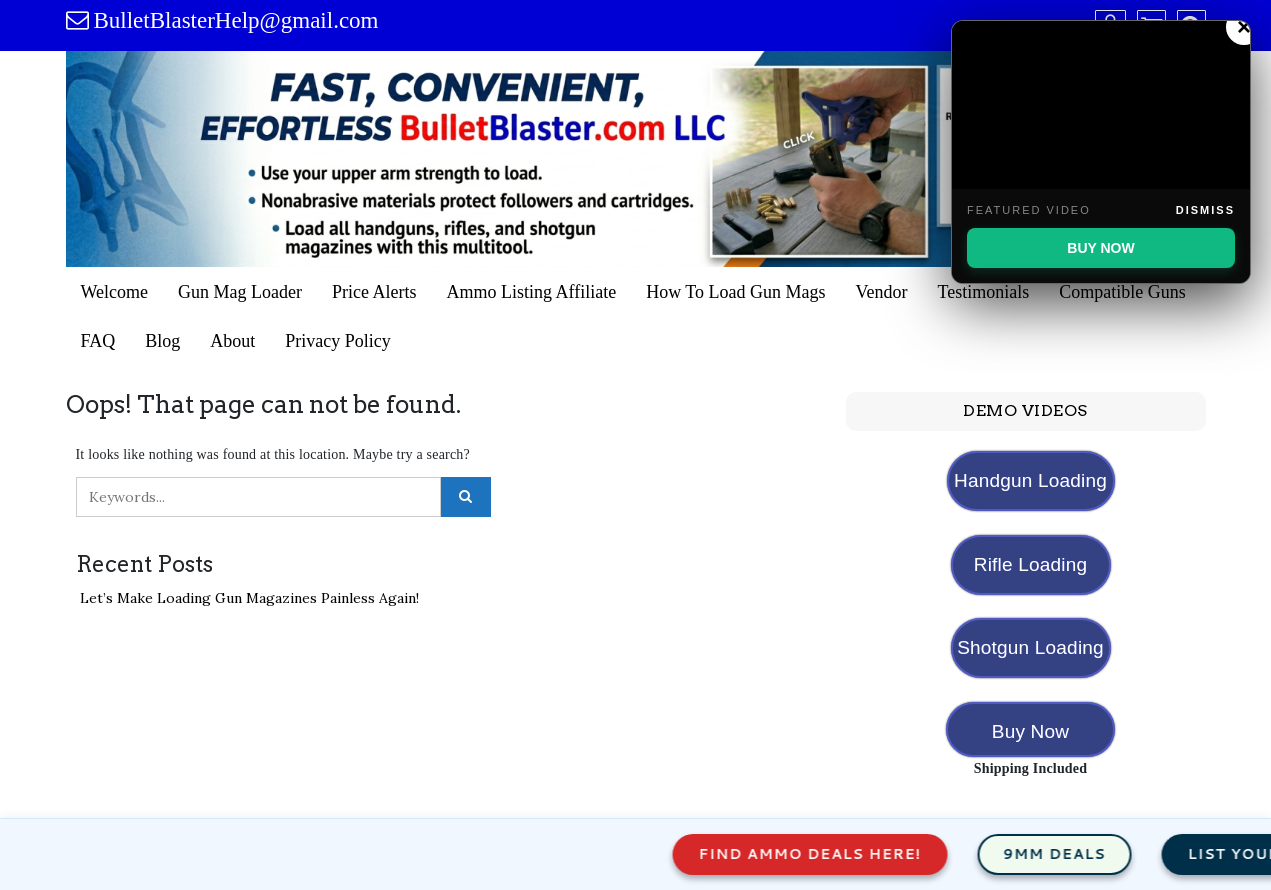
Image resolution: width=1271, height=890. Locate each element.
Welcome (115, 292)
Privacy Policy (338, 341)
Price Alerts (374, 292)
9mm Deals (1068, 854)
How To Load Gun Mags (735, 292)
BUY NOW (1100, 248)
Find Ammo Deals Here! (823, 854)
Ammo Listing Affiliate (531, 292)
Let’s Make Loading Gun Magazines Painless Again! (249, 598)
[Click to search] (466, 497)
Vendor (882, 292)
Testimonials (984, 292)
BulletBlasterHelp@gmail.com (236, 20)
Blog (162, 341)
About (232, 341)
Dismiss (1205, 210)
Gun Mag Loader (240, 292)
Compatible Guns (1122, 292)
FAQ (98, 341)
